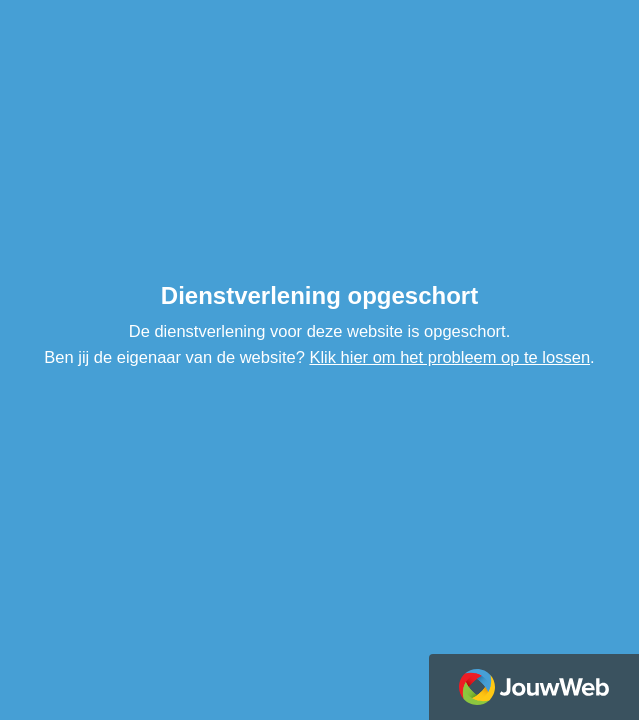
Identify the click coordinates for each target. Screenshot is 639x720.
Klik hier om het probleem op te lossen (449, 357)
